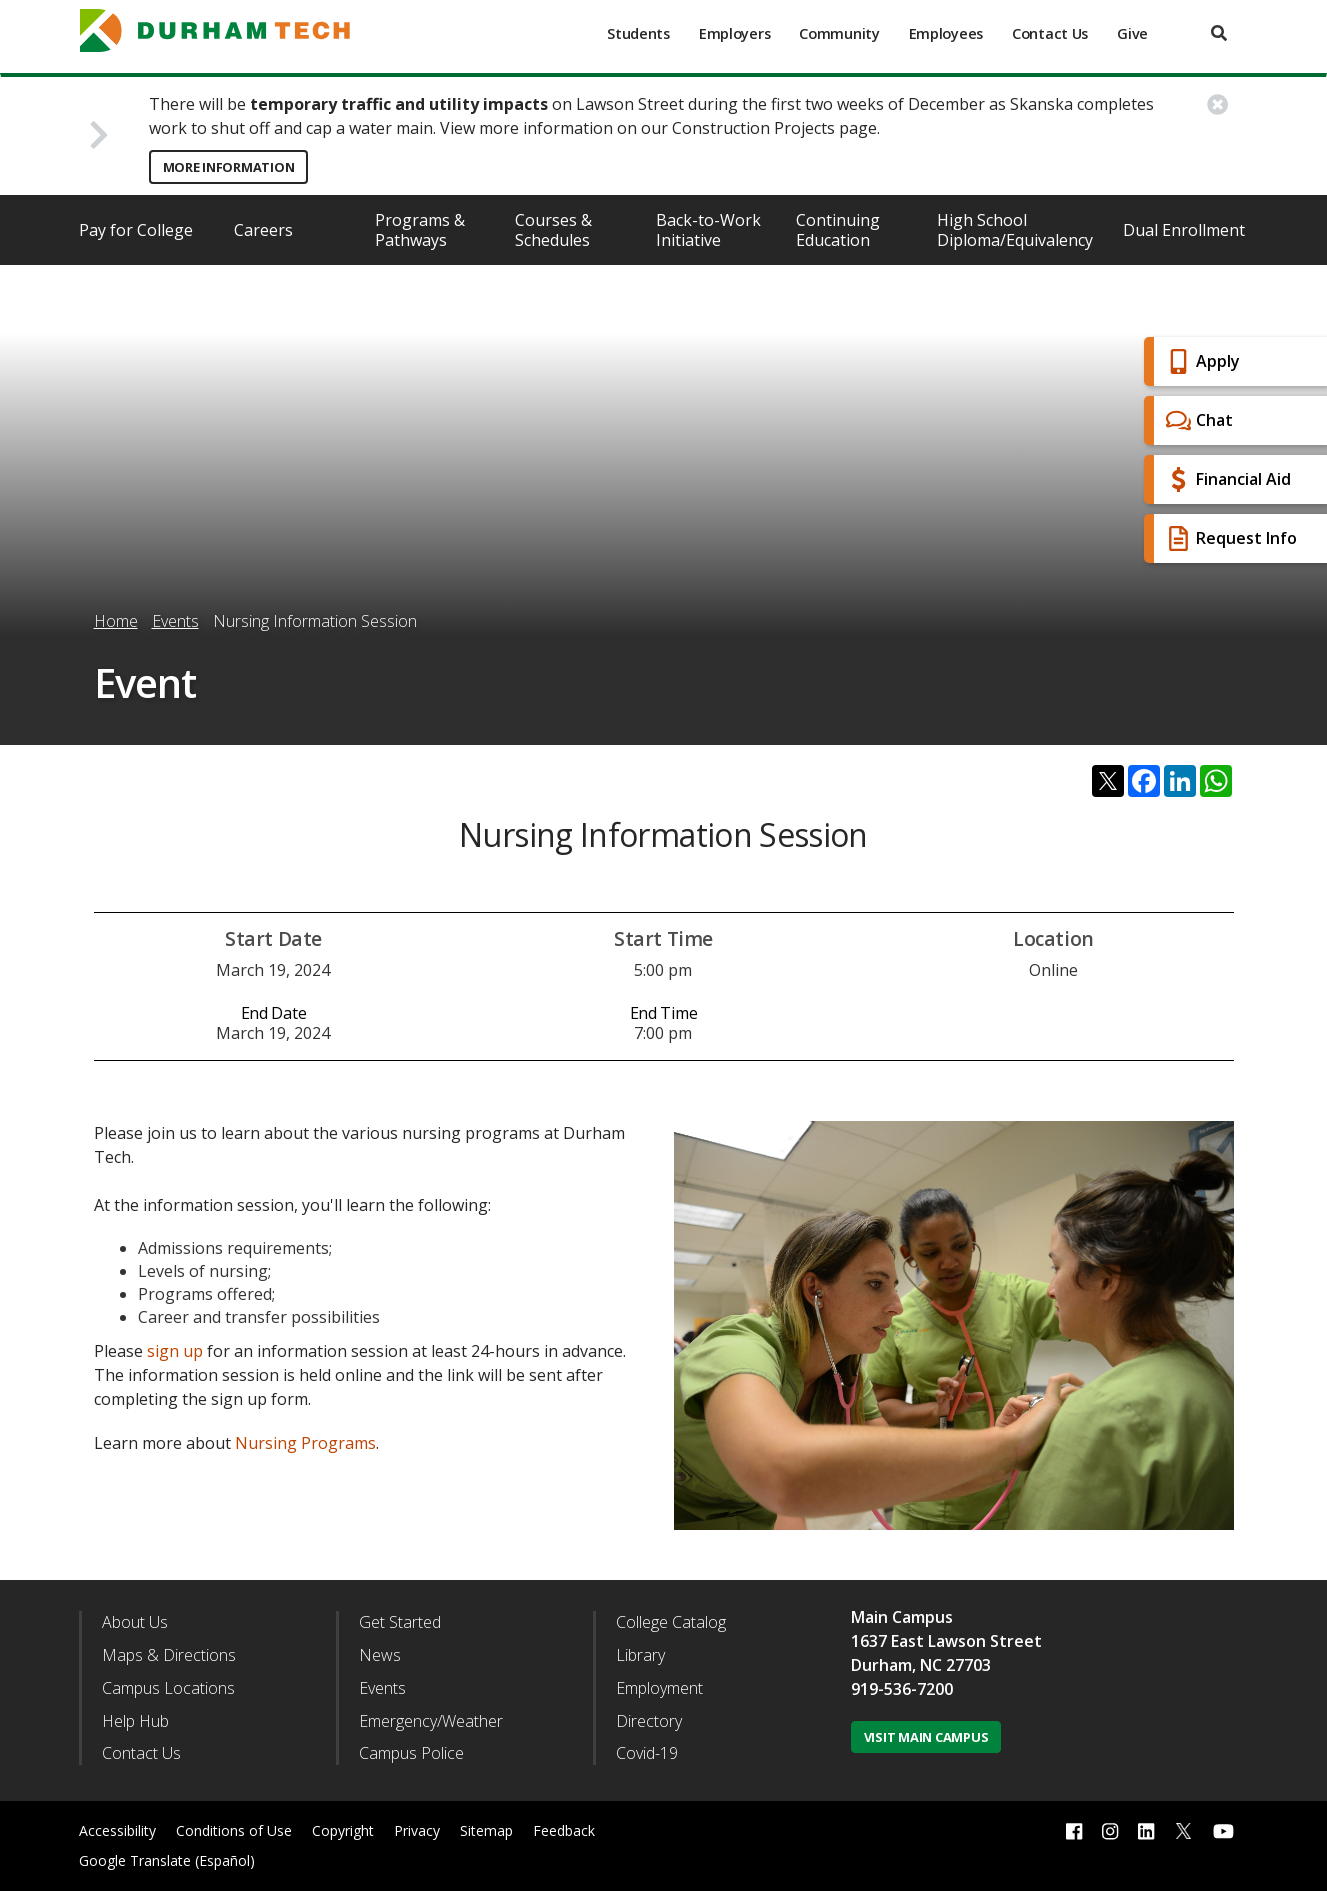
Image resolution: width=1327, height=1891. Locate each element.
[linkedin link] (1146, 1831)
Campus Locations (168, 1688)
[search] (1219, 33)
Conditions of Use (234, 1830)
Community (839, 33)
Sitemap (486, 1830)
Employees (946, 33)
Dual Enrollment (1184, 230)
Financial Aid (1226, 479)
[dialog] (1267, 1831)
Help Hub (135, 1721)
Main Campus (902, 1617)
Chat (1197, 420)
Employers (734, 33)
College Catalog (671, 1622)
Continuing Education (838, 230)
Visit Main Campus (926, 1737)
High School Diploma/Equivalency (1015, 230)
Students (638, 33)
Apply (1200, 361)
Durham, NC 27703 (921, 1665)
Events (175, 621)
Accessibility (117, 1830)
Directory (649, 1721)
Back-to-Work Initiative (708, 230)
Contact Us (1050, 33)
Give (1132, 33)
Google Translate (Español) (167, 1860)
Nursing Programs (305, 1443)
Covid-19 (647, 1753)
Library (640, 1655)
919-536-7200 (902, 1689)
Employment (659, 1688)
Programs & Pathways (420, 230)
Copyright (343, 1830)
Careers (263, 230)
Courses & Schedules (553, 230)
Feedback (564, 1830)
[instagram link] (1110, 1831)
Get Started (400, 1622)
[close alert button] (1217, 104)
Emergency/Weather (431, 1721)
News (380, 1655)
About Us (135, 1622)
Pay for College (136, 230)
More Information (229, 167)
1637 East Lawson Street (946, 1641)
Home (116, 621)
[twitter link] (1184, 1829)
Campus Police (411, 1753)
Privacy (417, 1830)
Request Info (1229, 538)
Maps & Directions (169, 1655)
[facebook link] (1074, 1831)
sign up (175, 1351)
